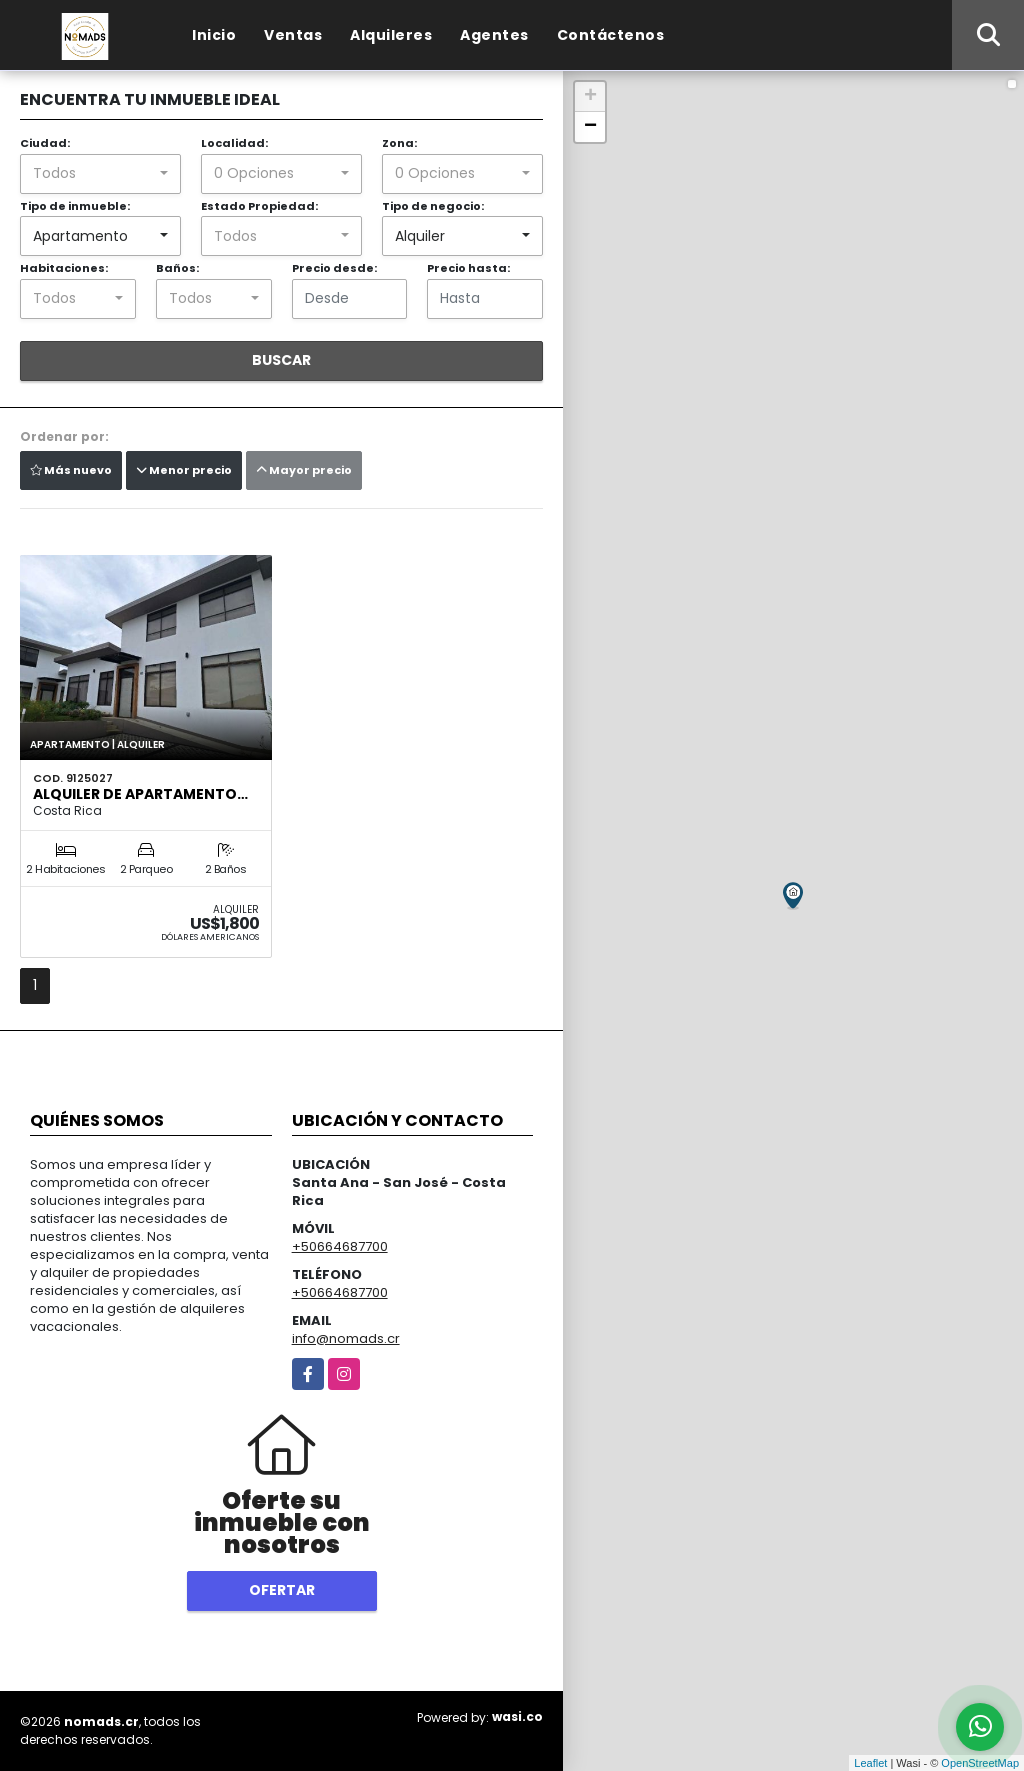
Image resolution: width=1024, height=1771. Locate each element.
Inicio (214, 35)
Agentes (494, 35)
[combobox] (100, 174)
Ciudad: (45, 143)
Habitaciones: (64, 268)
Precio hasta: (468, 268)
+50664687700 (340, 1246)
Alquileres (391, 35)
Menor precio (184, 470)
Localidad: (234, 143)
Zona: (399, 143)
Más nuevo (71, 470)
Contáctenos (611, 35)
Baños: (177, 268)
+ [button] (590, 97)
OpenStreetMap (980, 1763)
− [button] (590, 127)
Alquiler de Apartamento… (140, 794)
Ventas (293, 35)
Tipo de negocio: (433, 206)
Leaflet (870, 1763)
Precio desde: (334, 268)
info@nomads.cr (346, 1338)
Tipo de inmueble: (75, 206)
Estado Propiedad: (259, 206)
